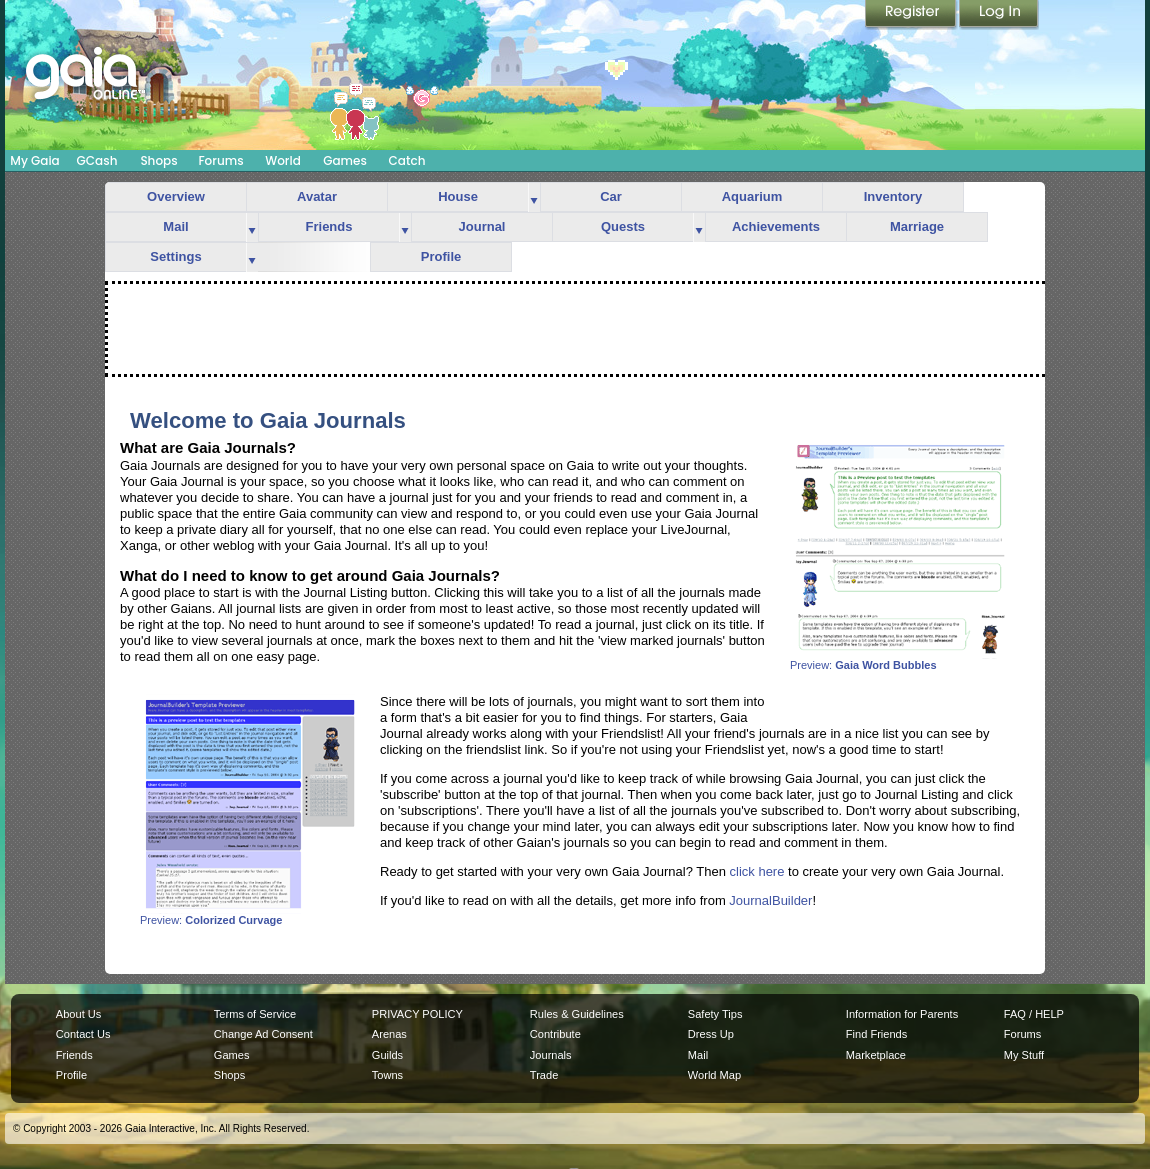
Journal (482, 226)
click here (757, 871)
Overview (176, 196)
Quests (623, 226)
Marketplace (876, 1055)
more (534, 197)
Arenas (389, 1034)
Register (912, 15)
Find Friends (876, 1034)
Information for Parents (902, 1014)
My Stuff (1024, 1055)
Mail (175, 226)
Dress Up (711, 1034)
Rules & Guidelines (577, 1014)
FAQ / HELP (1034, 1014)
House (458, 196)
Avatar (317, 196)
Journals (551, 1055)
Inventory (893, 196)
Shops (158, 160)
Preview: (900, 660)
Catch (407, 160)
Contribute (555, 1034)
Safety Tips (715, 1014)
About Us (78, 1014)
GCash (97, 160)
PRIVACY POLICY (417, 1014)
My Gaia (34, 160)
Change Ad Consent (263, 1034)
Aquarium (752, 196)
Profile (441, 256)
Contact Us (83, 1034)
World (283, 160)
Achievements (776, 226)
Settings (175, 256)
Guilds (387, 1055)
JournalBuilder (770, 900)
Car (611, 196)
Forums (220, 160)
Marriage (917, 226)
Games (345, 160)
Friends (329, 226)
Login (999, 15)
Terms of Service (255, 1014)
